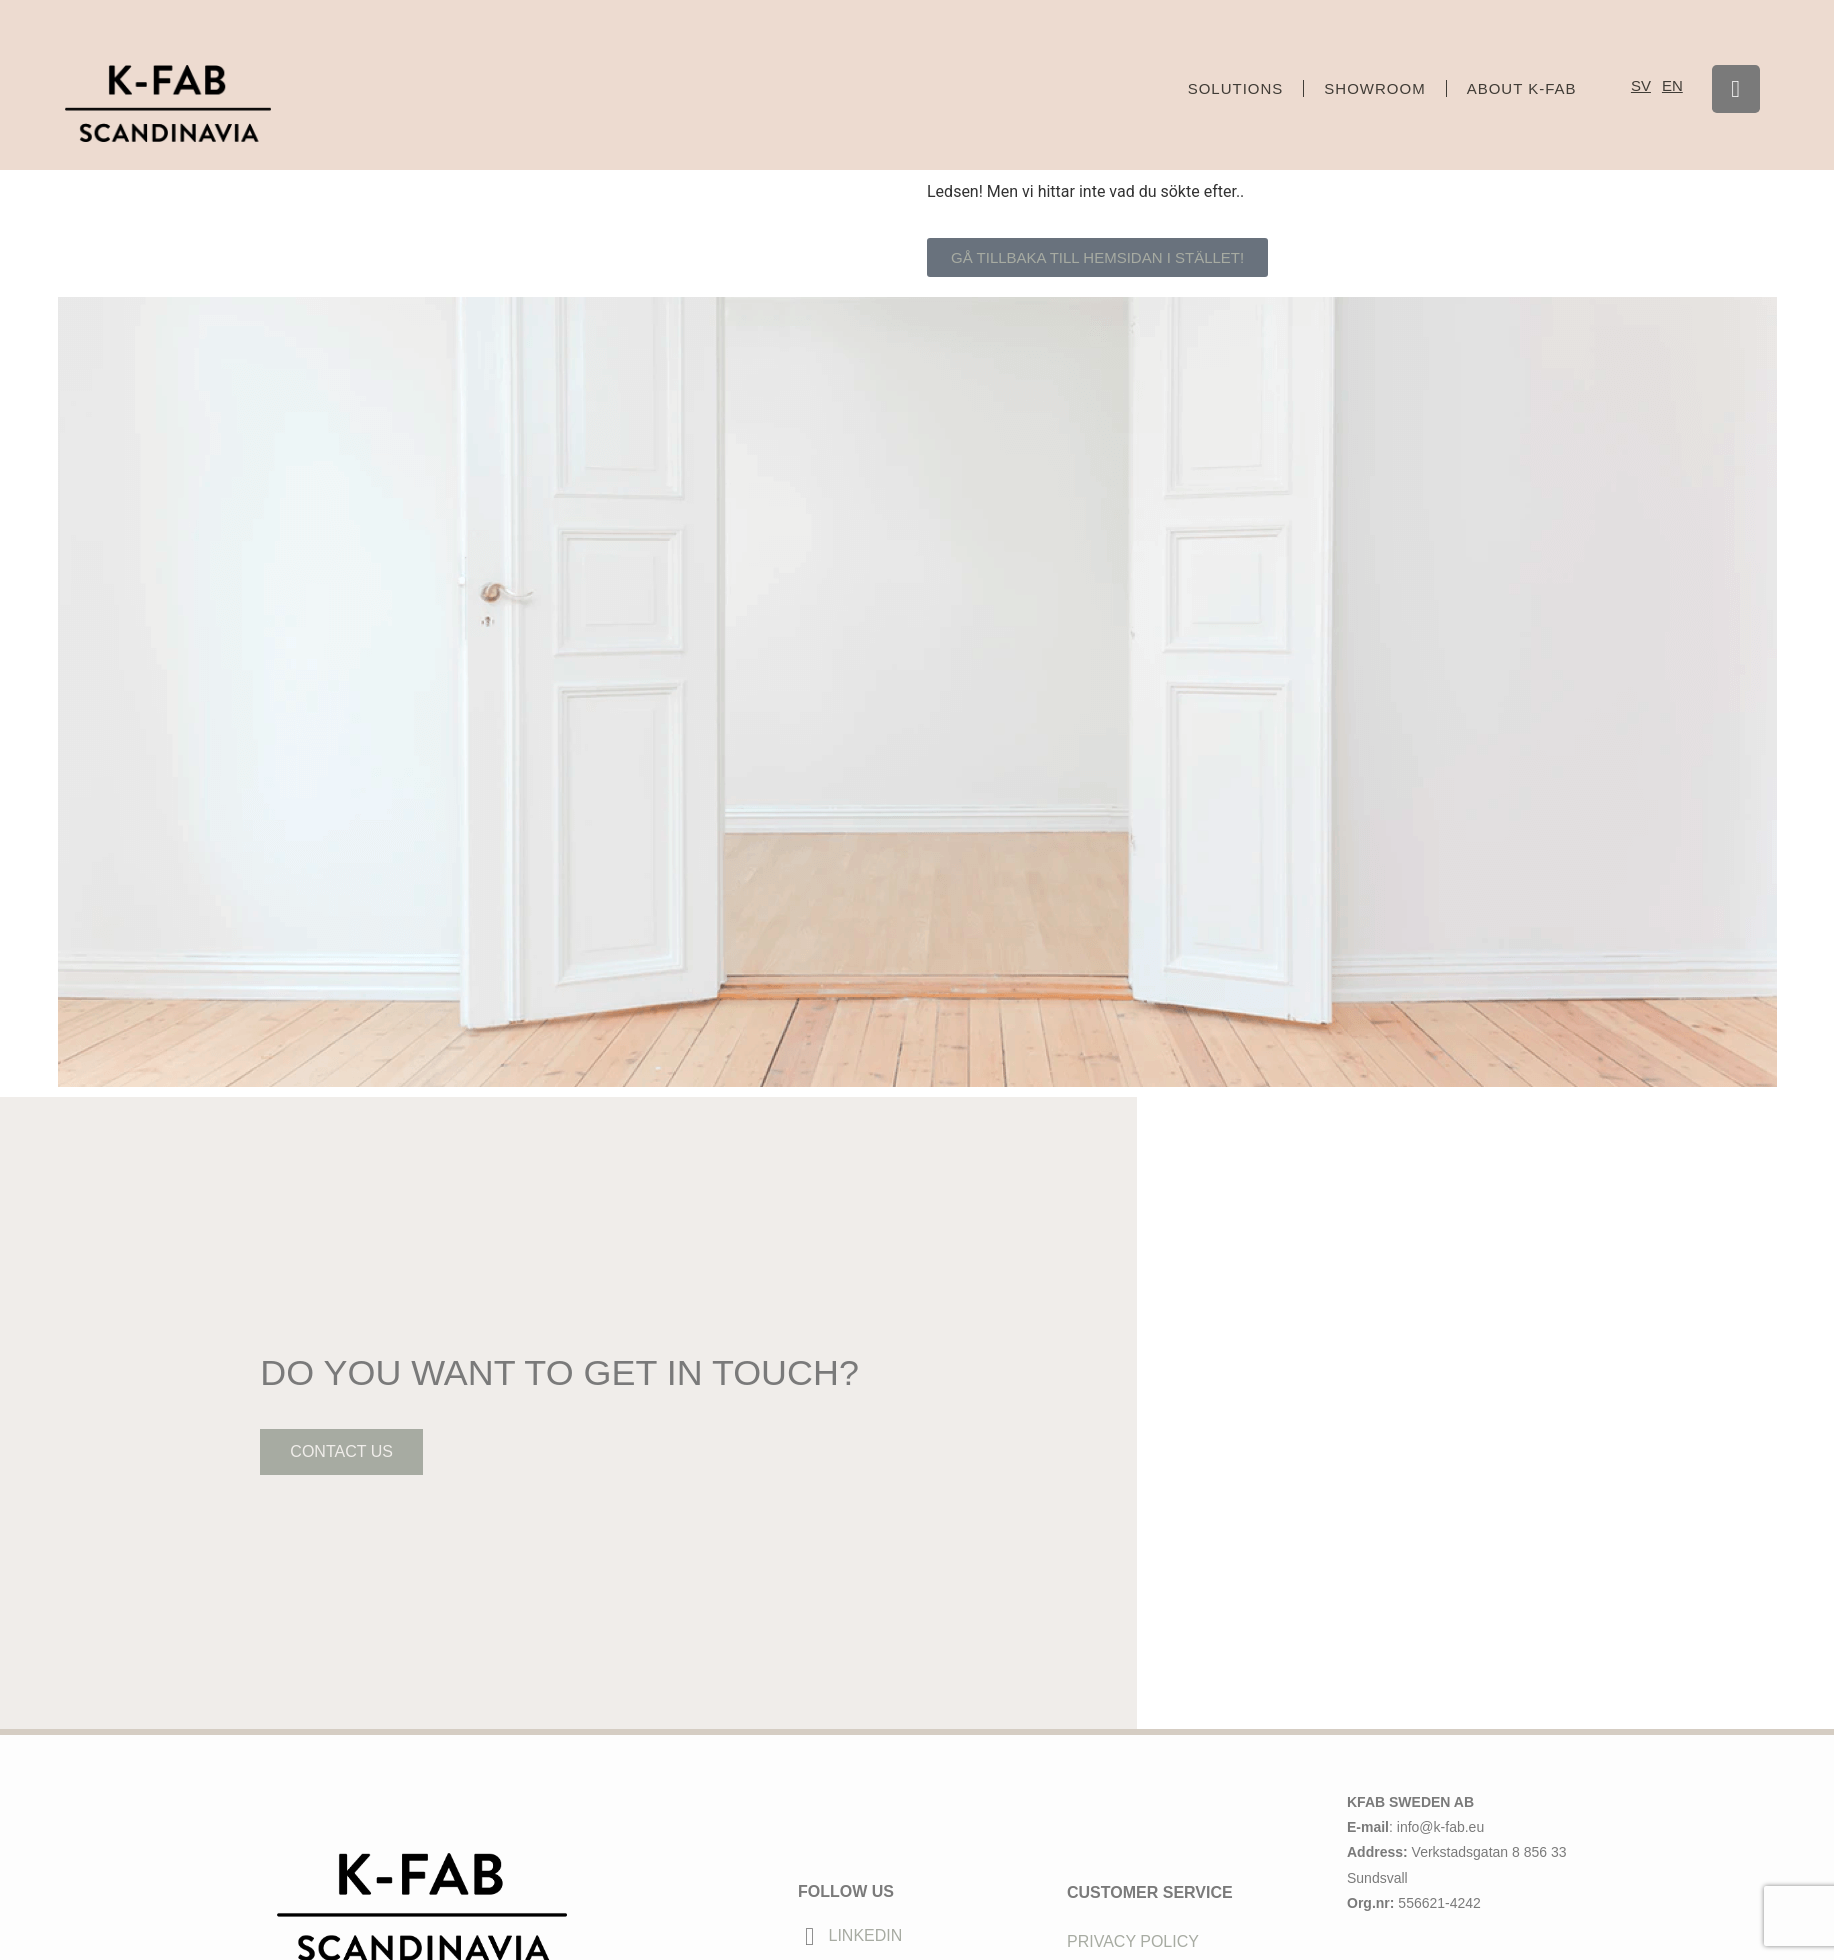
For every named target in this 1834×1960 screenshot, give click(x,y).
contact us (338, 1528)
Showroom (1374, 88)
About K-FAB (1522, 88)
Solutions (1236, 88)
